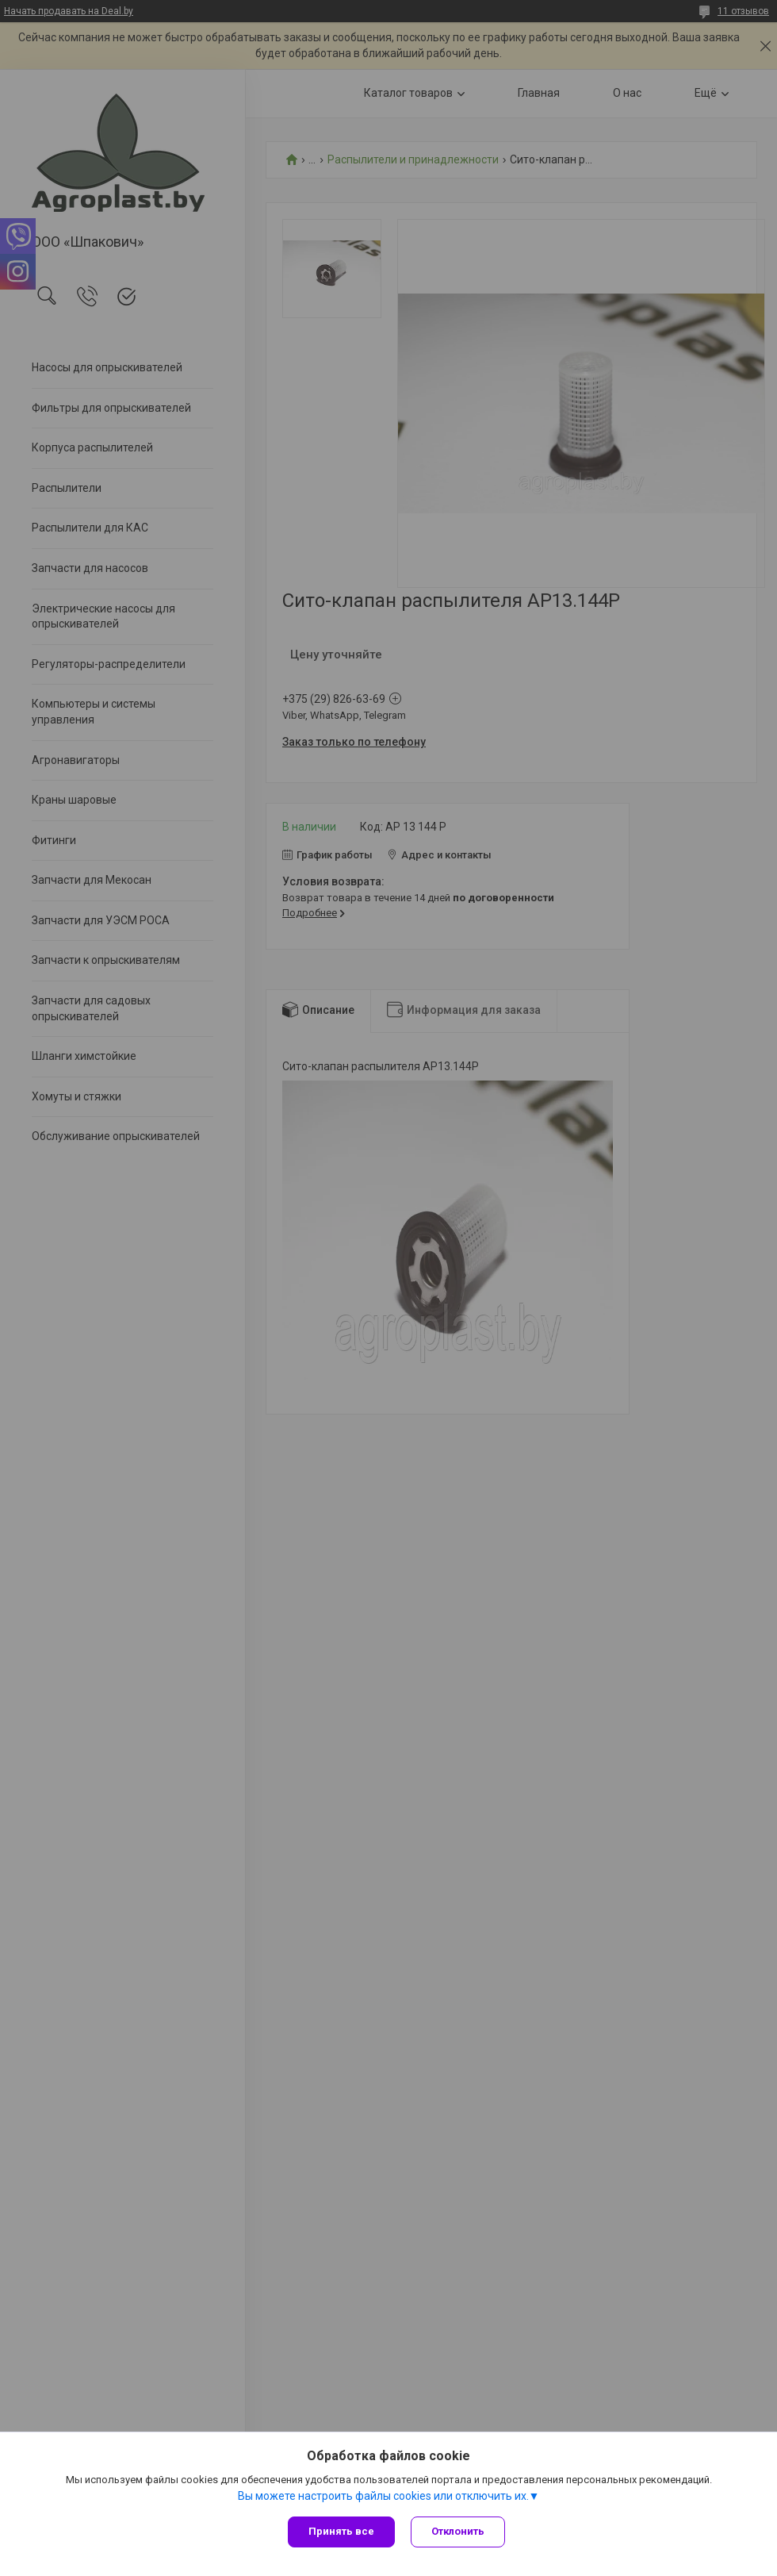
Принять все (341, 2531)
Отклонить (457, 2531)
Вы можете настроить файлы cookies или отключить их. (383, 2496)
